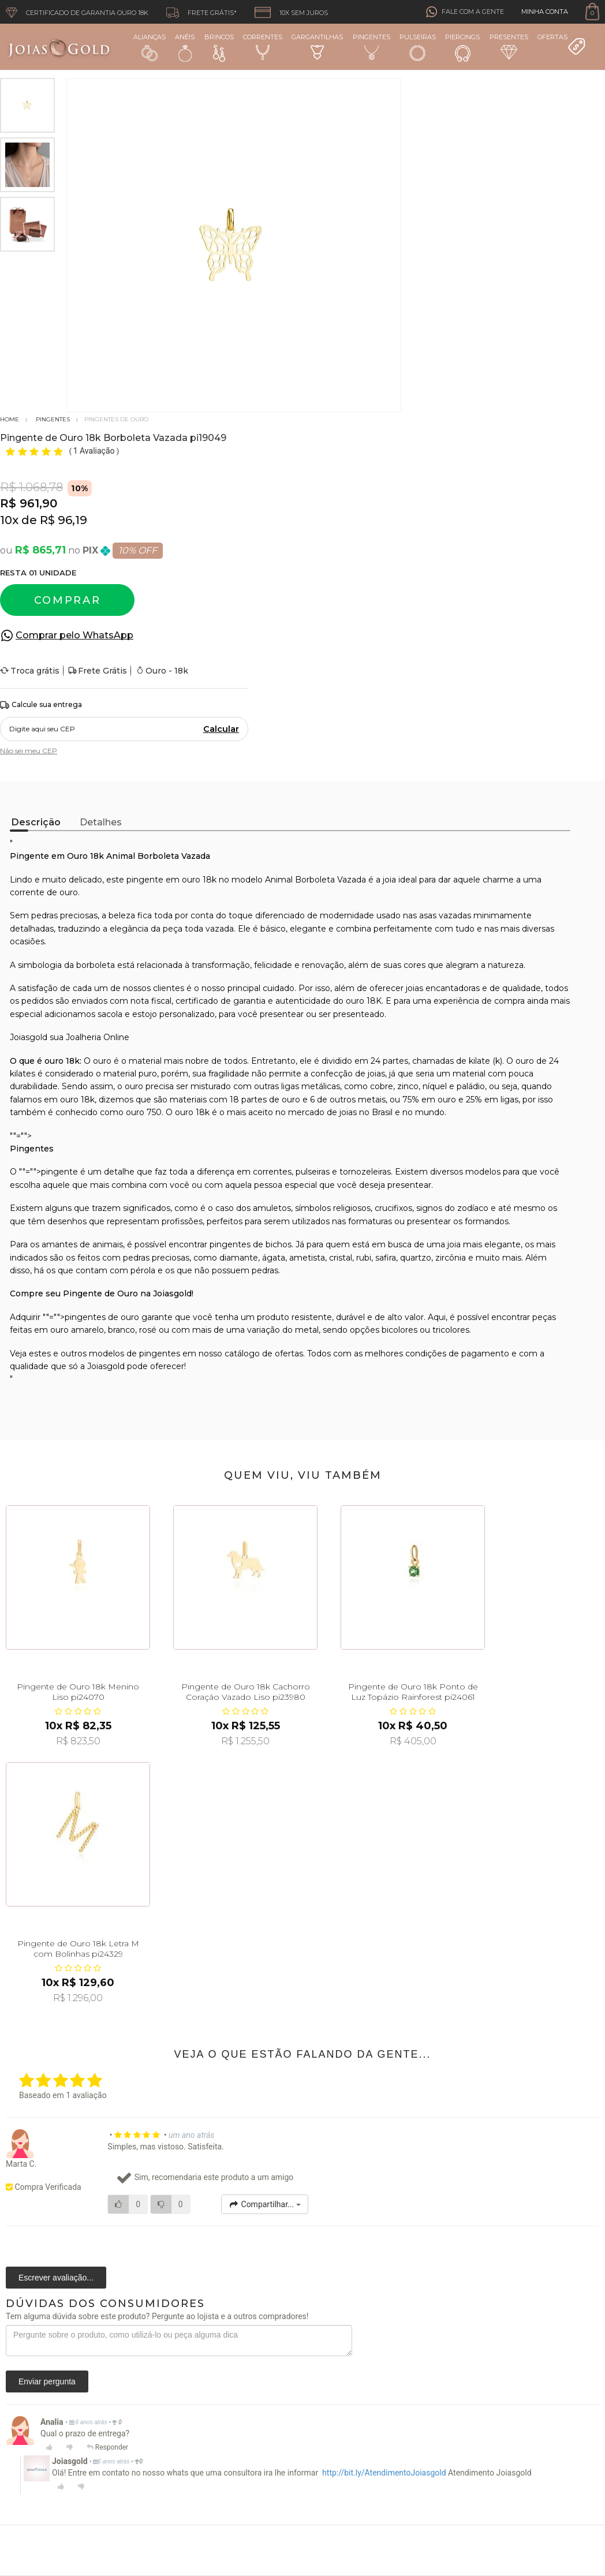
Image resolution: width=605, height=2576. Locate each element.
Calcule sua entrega (41, 705)
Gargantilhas (317, 46)
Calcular (221, 729)
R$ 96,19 (63, 520)
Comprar (67, 600)
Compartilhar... (265, 2204)
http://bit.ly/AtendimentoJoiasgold (384, 2472)
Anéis (185, 47)
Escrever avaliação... (56, 2277)
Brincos (219, 47)
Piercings (462, 47)
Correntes (262, 46)
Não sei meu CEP (28, 750)
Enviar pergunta (47, 2381)
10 (9, 520)
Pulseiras (417, 47)
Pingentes (371, 46)
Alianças (149, 47)
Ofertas (561, 44)
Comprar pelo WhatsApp (74, 635)
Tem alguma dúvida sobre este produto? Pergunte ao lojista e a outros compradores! (157, 2316)
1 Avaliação (95, 450)
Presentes (509, 46)
